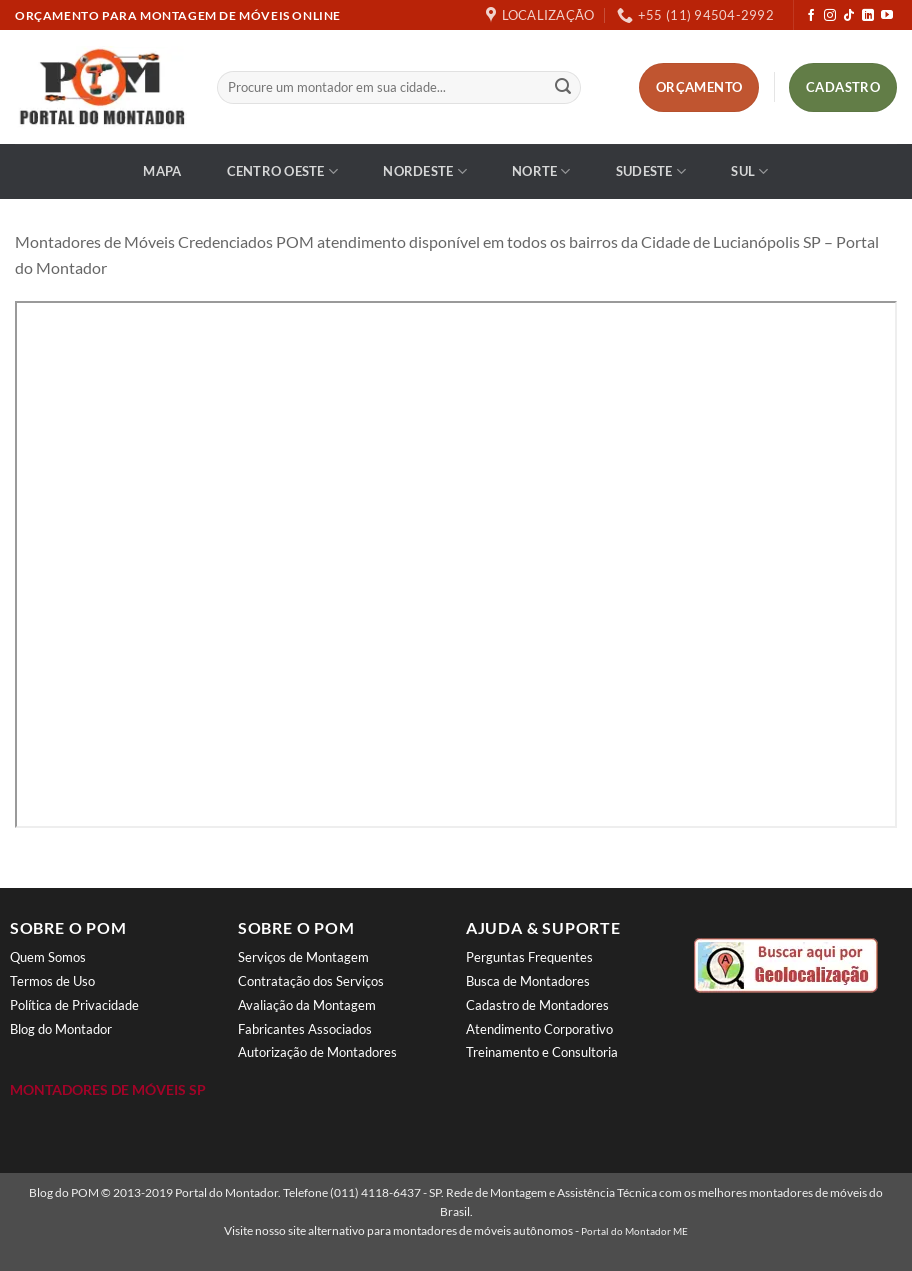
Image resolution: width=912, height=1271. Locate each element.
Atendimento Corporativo (539, 1029)
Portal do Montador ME (634, 1231)
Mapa (162, 171)
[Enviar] (563, 88)
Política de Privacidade (74, 1005)
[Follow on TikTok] (849, 16)
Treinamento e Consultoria (542, 1052)
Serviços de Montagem (303, 957)
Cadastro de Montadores (537, 1005)
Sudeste (651, 171)
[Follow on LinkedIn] (868, 16)
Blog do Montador (61, 1029)
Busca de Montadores (528, 981)
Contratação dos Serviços (311, 981)
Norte (541, 171)
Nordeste (425, 171)
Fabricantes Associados (305, 1029)
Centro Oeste (283, 171)
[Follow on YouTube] (887, 16)
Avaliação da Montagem (307, 1005)
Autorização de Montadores (317, 1052)
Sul (749, 171)
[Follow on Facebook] (811, 16)
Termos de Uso (52, 981)
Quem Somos (48, 957)
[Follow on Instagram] (830, 16)
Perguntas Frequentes (529, 957)
